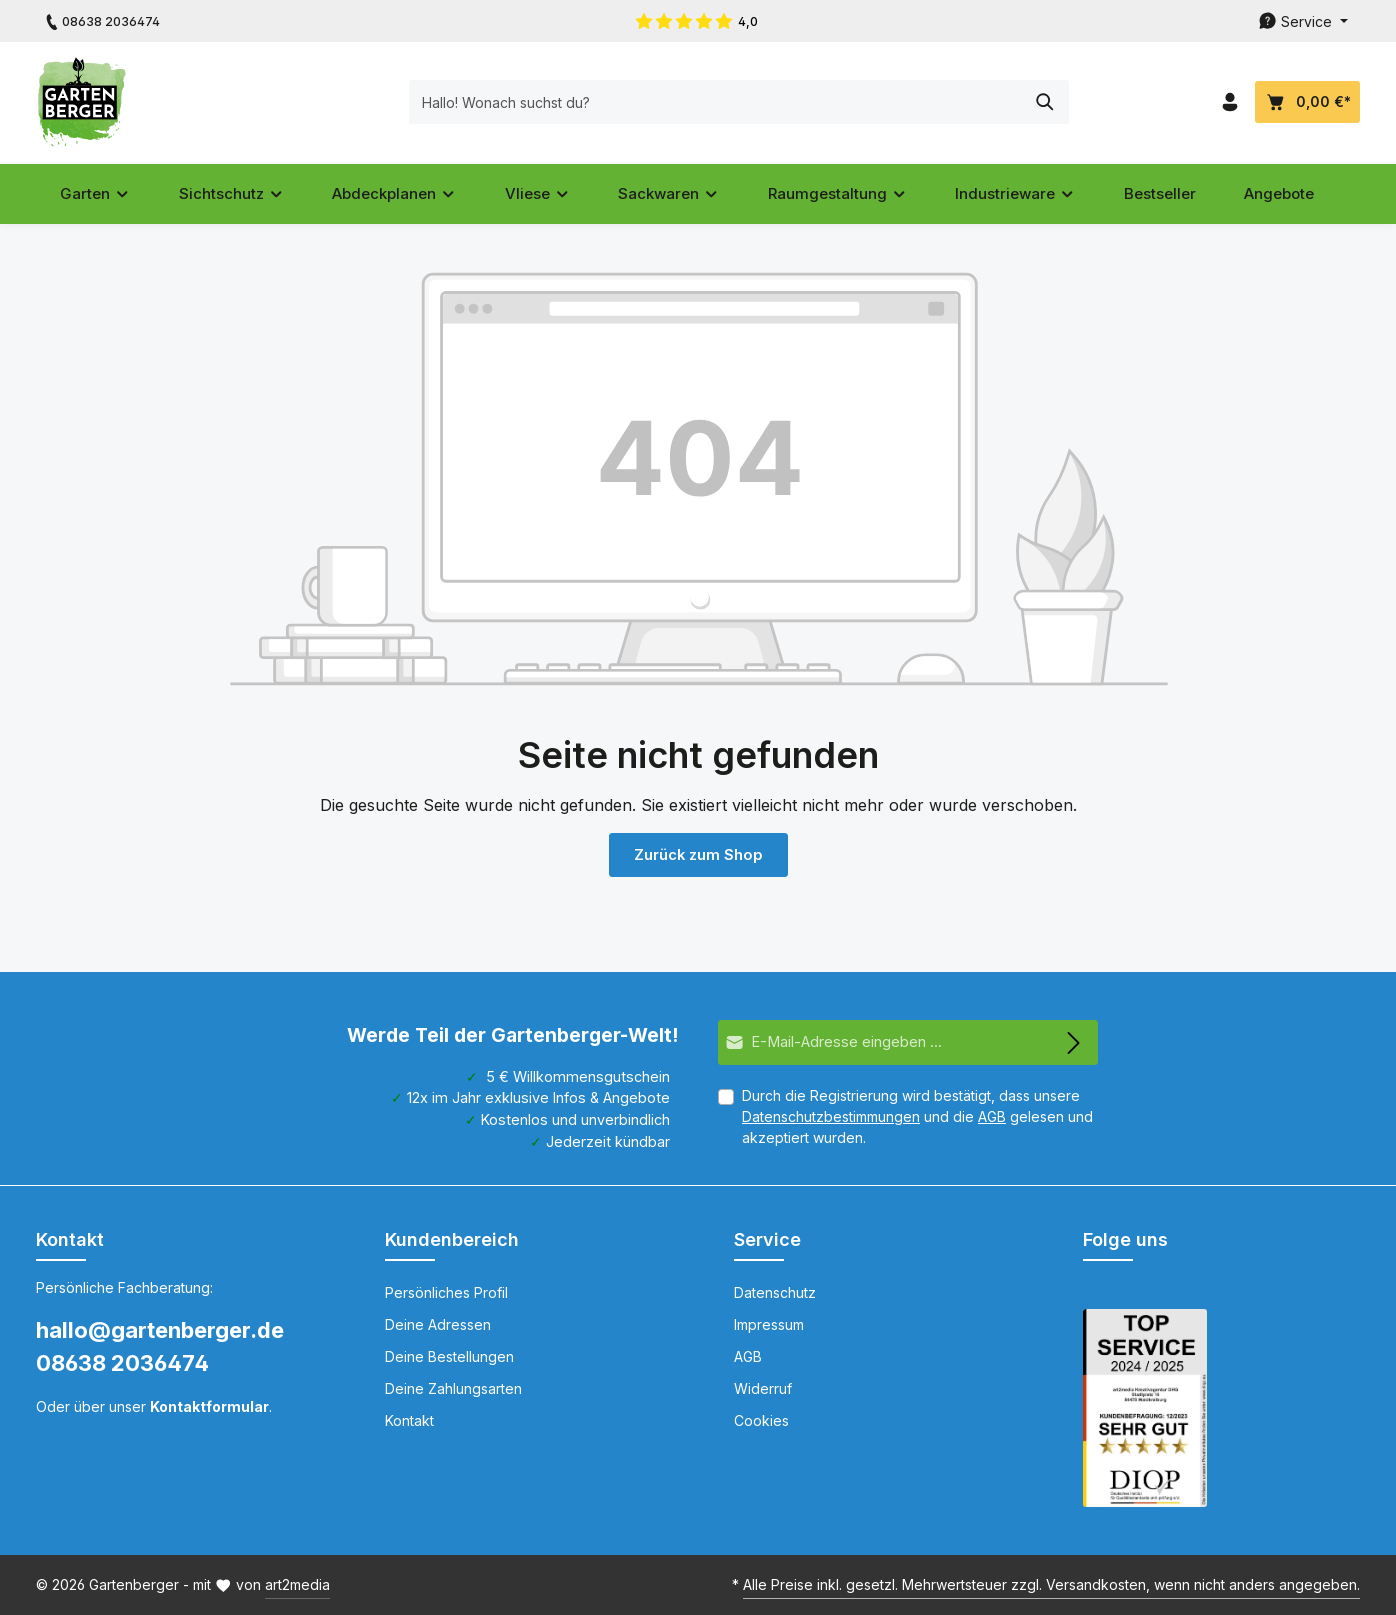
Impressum (769, 1324)
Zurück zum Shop (698, 854)
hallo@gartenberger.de (160, 1330)
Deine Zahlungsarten (453, 1388)
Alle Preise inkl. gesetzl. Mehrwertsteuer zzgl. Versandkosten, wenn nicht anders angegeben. (1051, 1584)
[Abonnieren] (1074, 1042)
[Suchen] (1004, 102)
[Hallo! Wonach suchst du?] (675, 102)
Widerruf (763, 1388)
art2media (297, 1584)
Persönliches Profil (446, 1292)
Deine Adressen (438, 1324)
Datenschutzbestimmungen (831, 1116)
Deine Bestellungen (449, 1356)
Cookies (761, 1420)
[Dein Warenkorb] (1307, 102)
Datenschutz (775, 1292)
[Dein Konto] (1229, 102)
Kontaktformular (209, 1406)
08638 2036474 (122, 1363)
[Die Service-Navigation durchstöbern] (1303, 21)
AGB (992, 1116)
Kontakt (409, 1420)
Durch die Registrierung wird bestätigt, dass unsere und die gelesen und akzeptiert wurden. (917, 1116)
